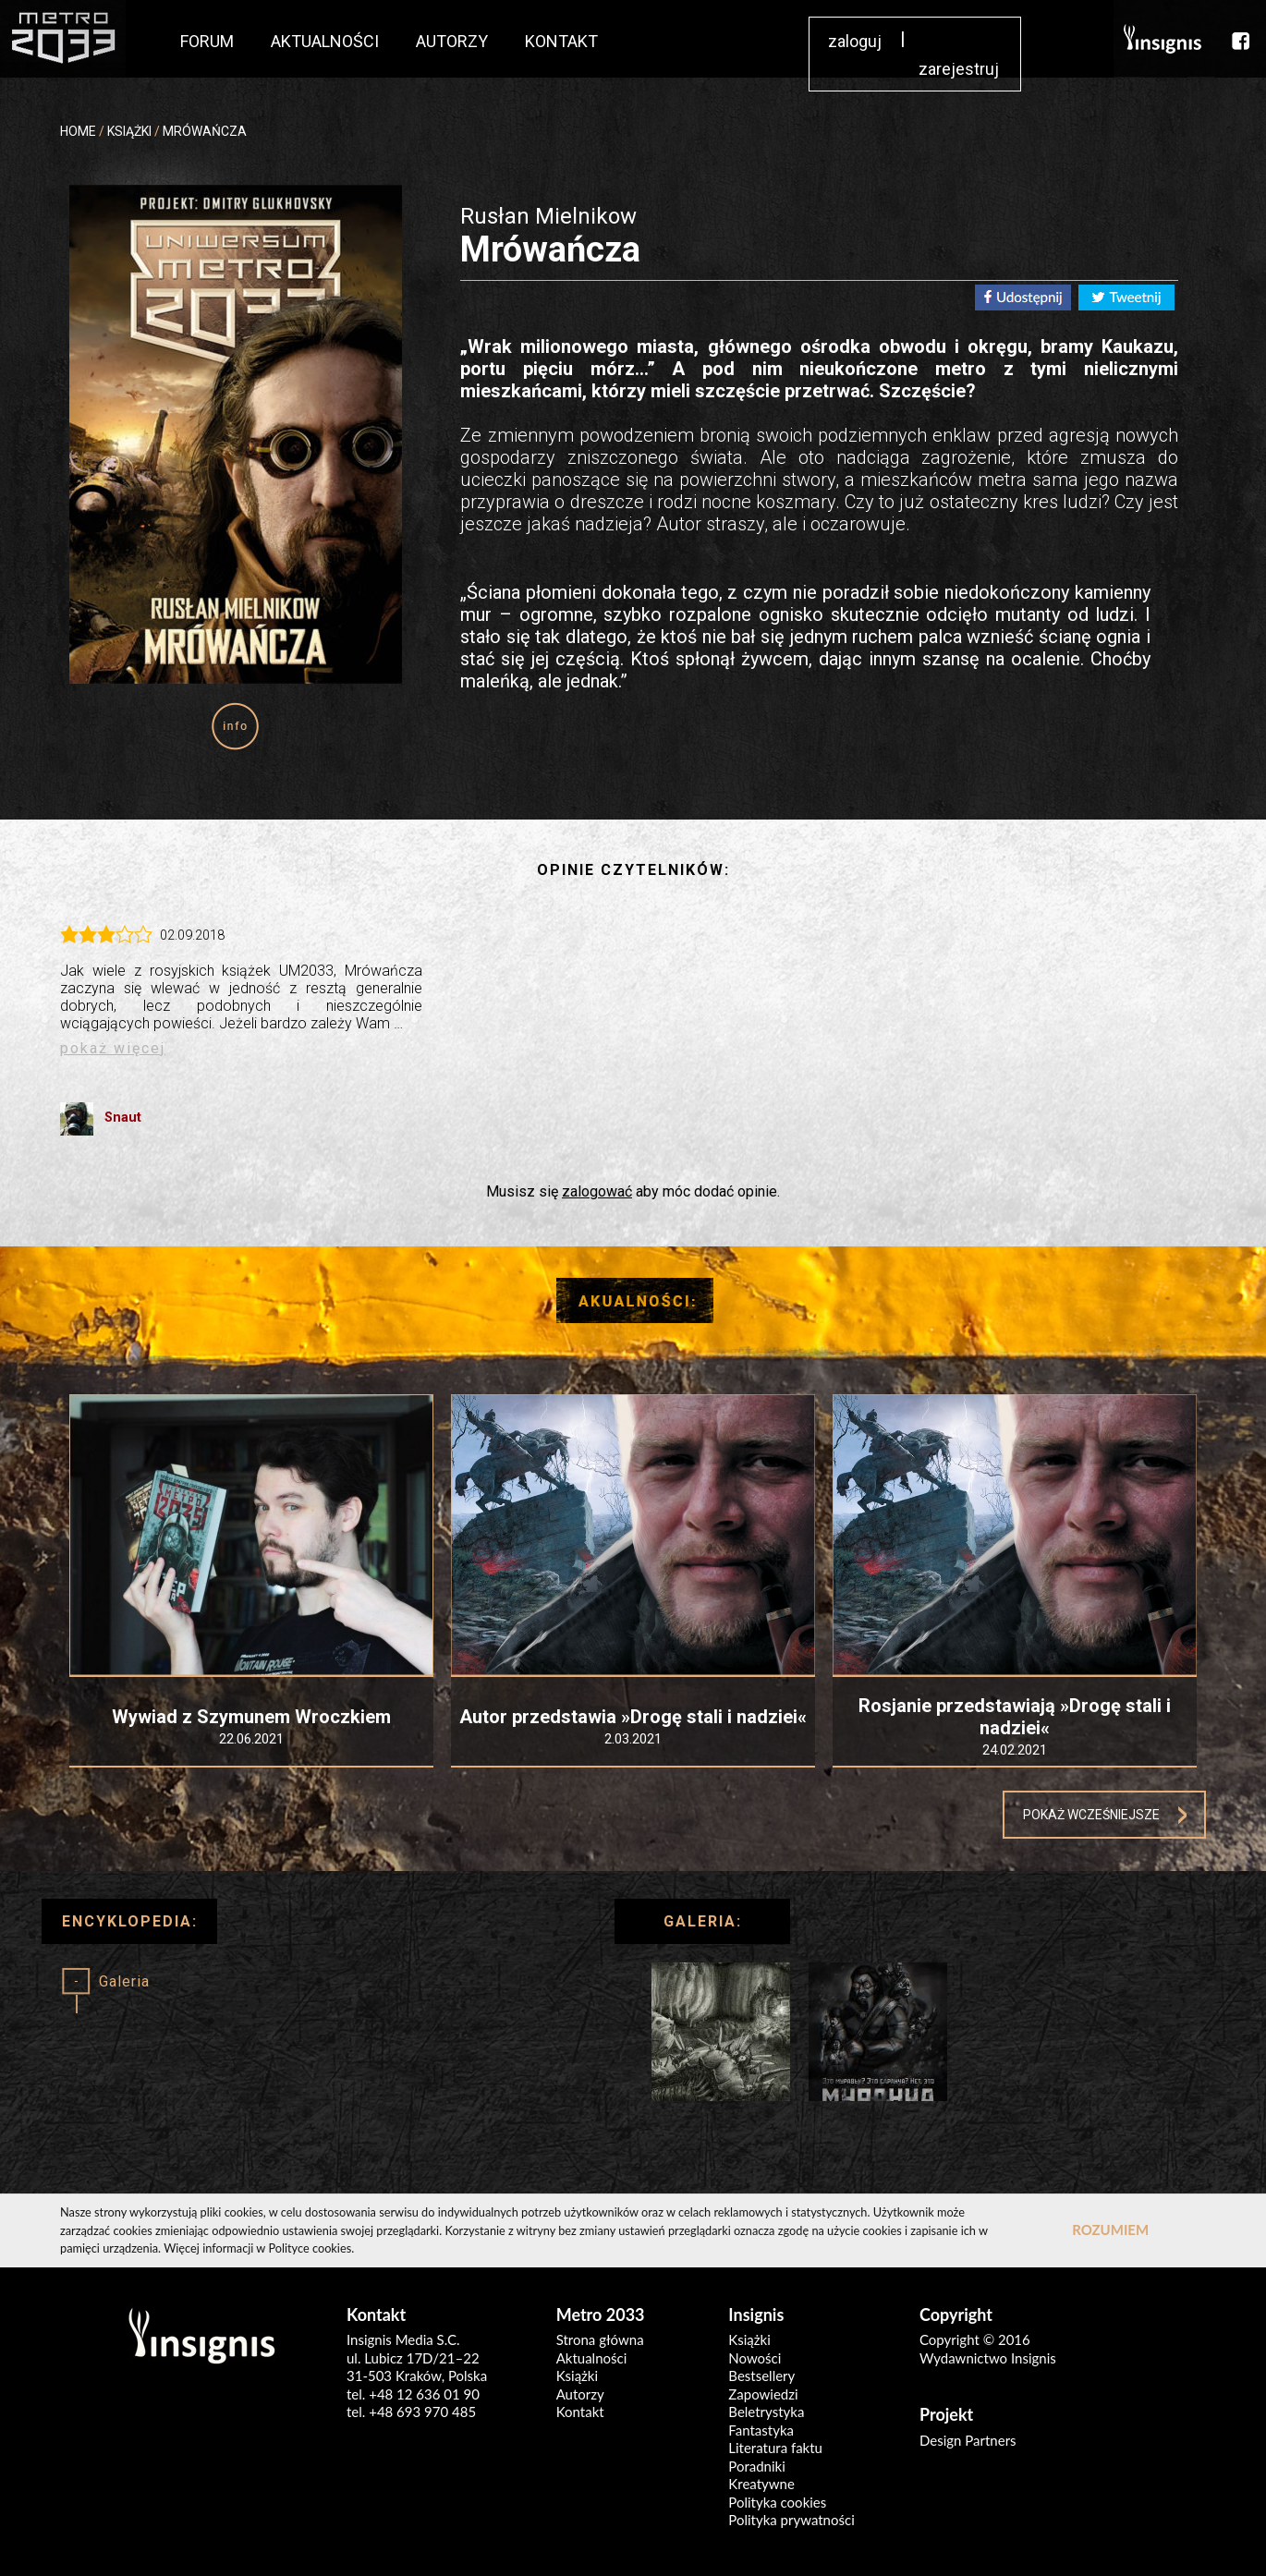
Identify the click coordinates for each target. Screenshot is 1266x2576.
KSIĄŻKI (129, 131)
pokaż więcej (112, 1048)
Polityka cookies (777, 2502)
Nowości (754, 2358)
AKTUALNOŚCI (325, 41)
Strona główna (600, 2339)
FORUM (207, 41)
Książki (577, 2375)
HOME (78, 131)
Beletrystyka (766, 2411)
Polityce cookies (309, 2248)
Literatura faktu (775, 2447)
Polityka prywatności (791, 2519)
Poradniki (756, 2466)
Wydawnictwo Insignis (987, 2358)
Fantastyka (761, 2430)
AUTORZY (452, 41)
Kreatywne (761, 2483)
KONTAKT (561, 41)
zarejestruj (959, 69)
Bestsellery (761, 2375)
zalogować (597, 1191)
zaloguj (855, 41)
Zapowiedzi (762, 2394)
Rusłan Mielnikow (548, 216)
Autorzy (580, 2394)
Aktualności (591, 2358)
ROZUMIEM (1110, 2229)
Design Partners (967, 2440)
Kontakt (580, 2411)
